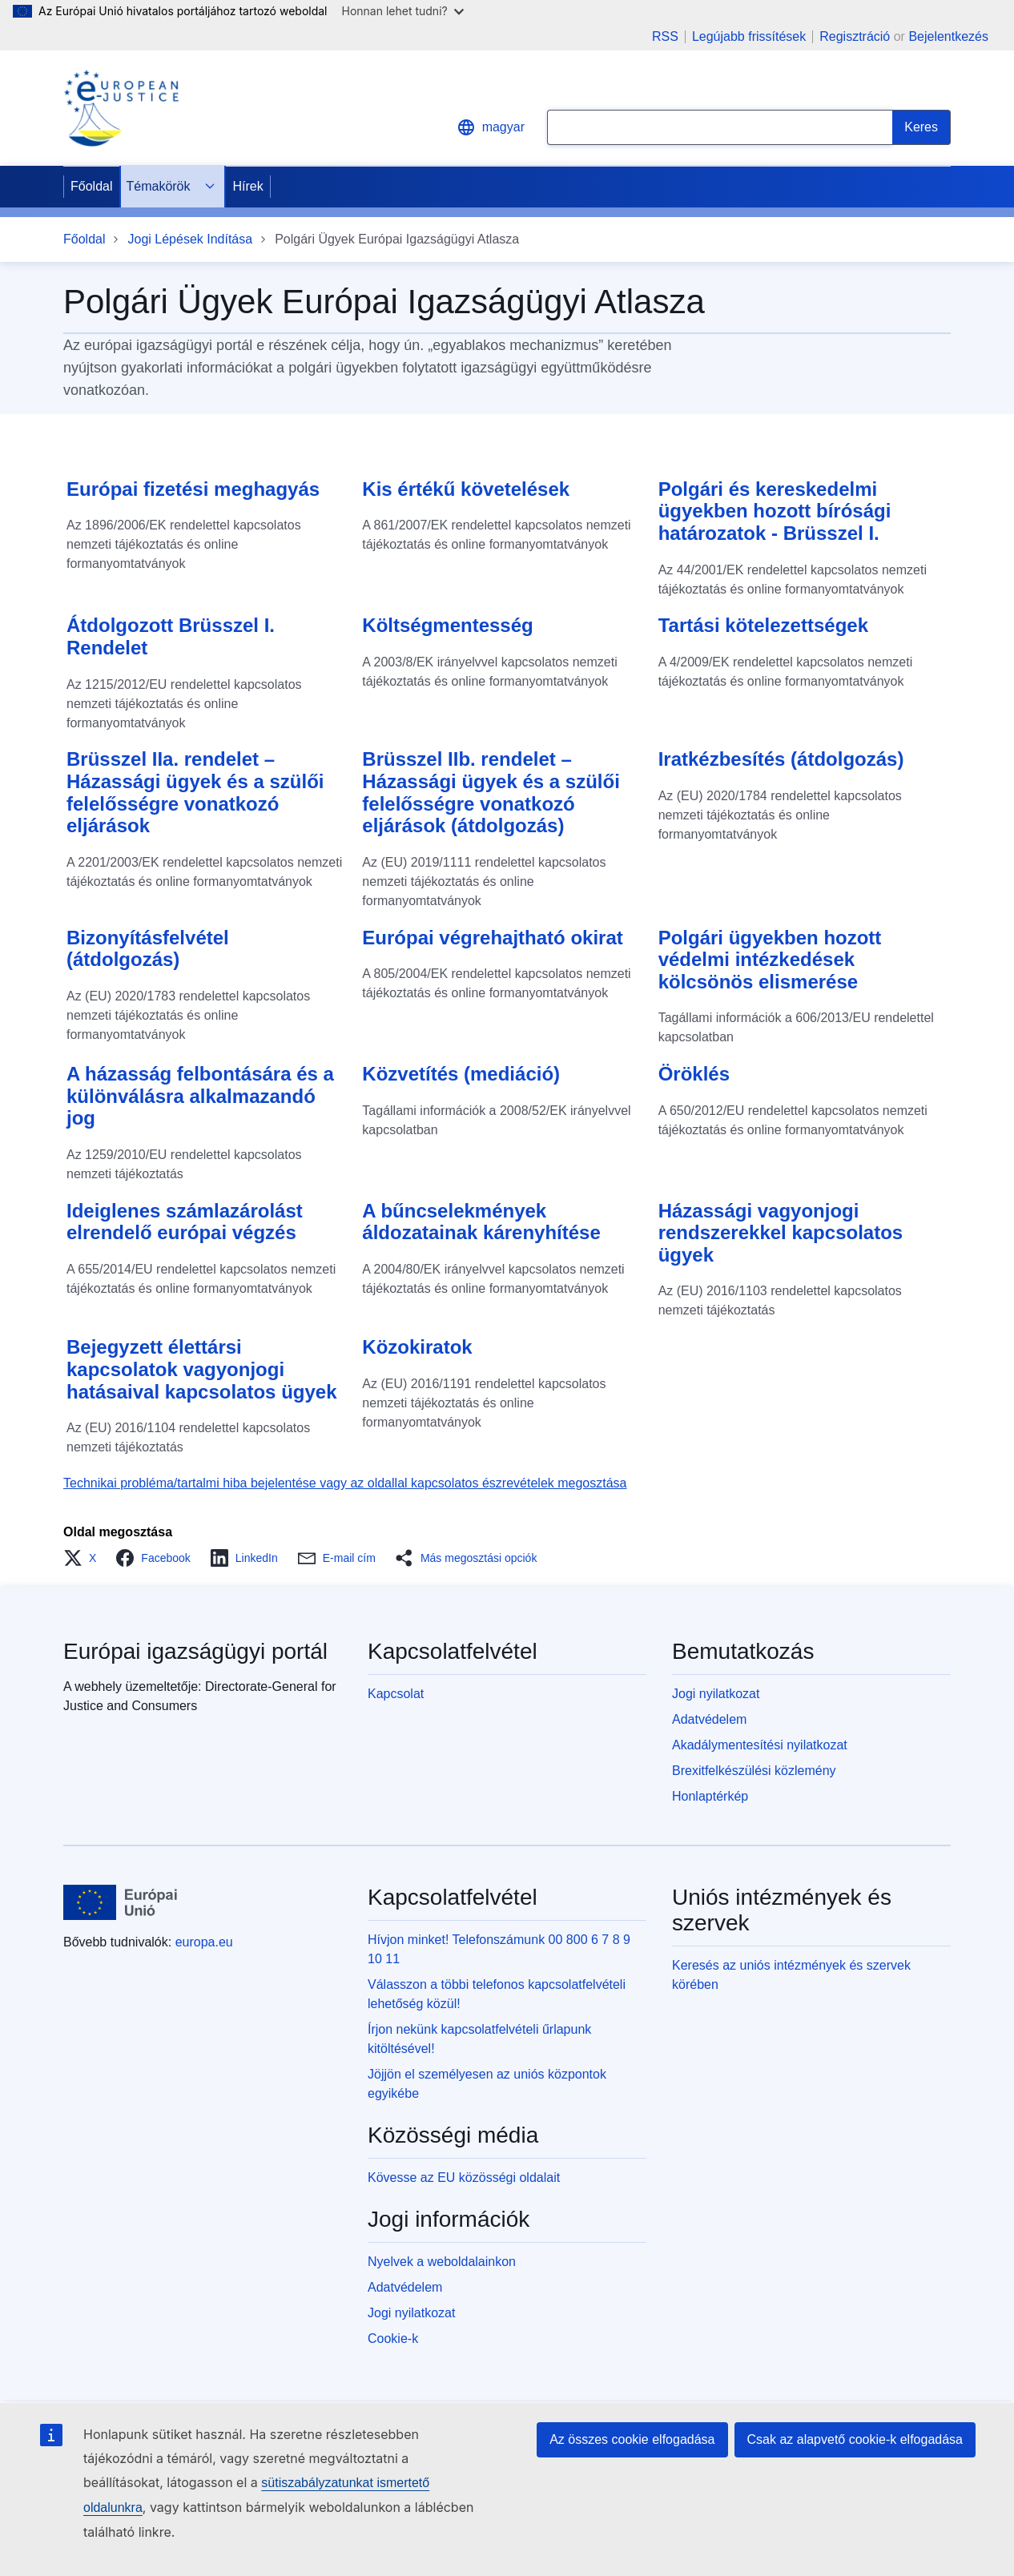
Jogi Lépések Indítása (189, 239)
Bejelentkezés (948, 36)
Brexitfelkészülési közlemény (754, 1770)
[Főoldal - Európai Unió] (120, 1902)
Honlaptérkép (710, 1796)
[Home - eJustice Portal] (121, 108)
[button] (84, 1558)
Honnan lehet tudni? (403, 11)
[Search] (921, 127)
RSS (665, 36)
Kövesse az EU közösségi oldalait (464, 2177)
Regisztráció (854, 36)
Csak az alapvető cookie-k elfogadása (855, 2439)
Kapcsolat (396, 1694)
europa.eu (204, 1942)
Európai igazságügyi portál (195, 1651)
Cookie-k (393, 2338)
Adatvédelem (709, 1719)
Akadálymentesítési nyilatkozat (759, 1745)
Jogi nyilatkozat (715, 1694)
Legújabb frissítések (749, 36)
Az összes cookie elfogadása (631, 2439)
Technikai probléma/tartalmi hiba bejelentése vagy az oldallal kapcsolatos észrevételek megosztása (345, 1483)
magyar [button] (491, 127)
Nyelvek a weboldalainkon (442, 2261)
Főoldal (91, 186)
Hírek (248, 186)
